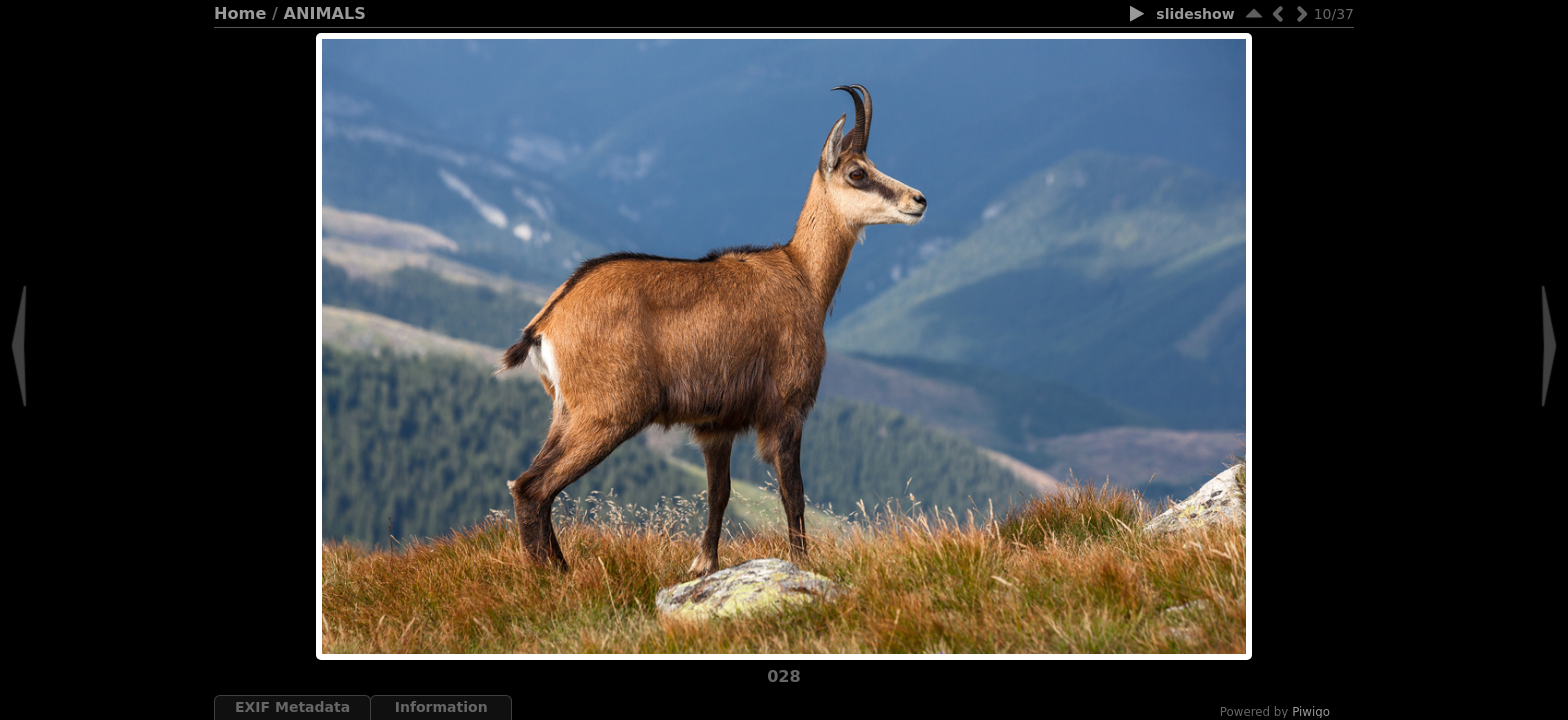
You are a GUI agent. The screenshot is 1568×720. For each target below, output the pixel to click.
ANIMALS (325, 13)
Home (240, 13)
